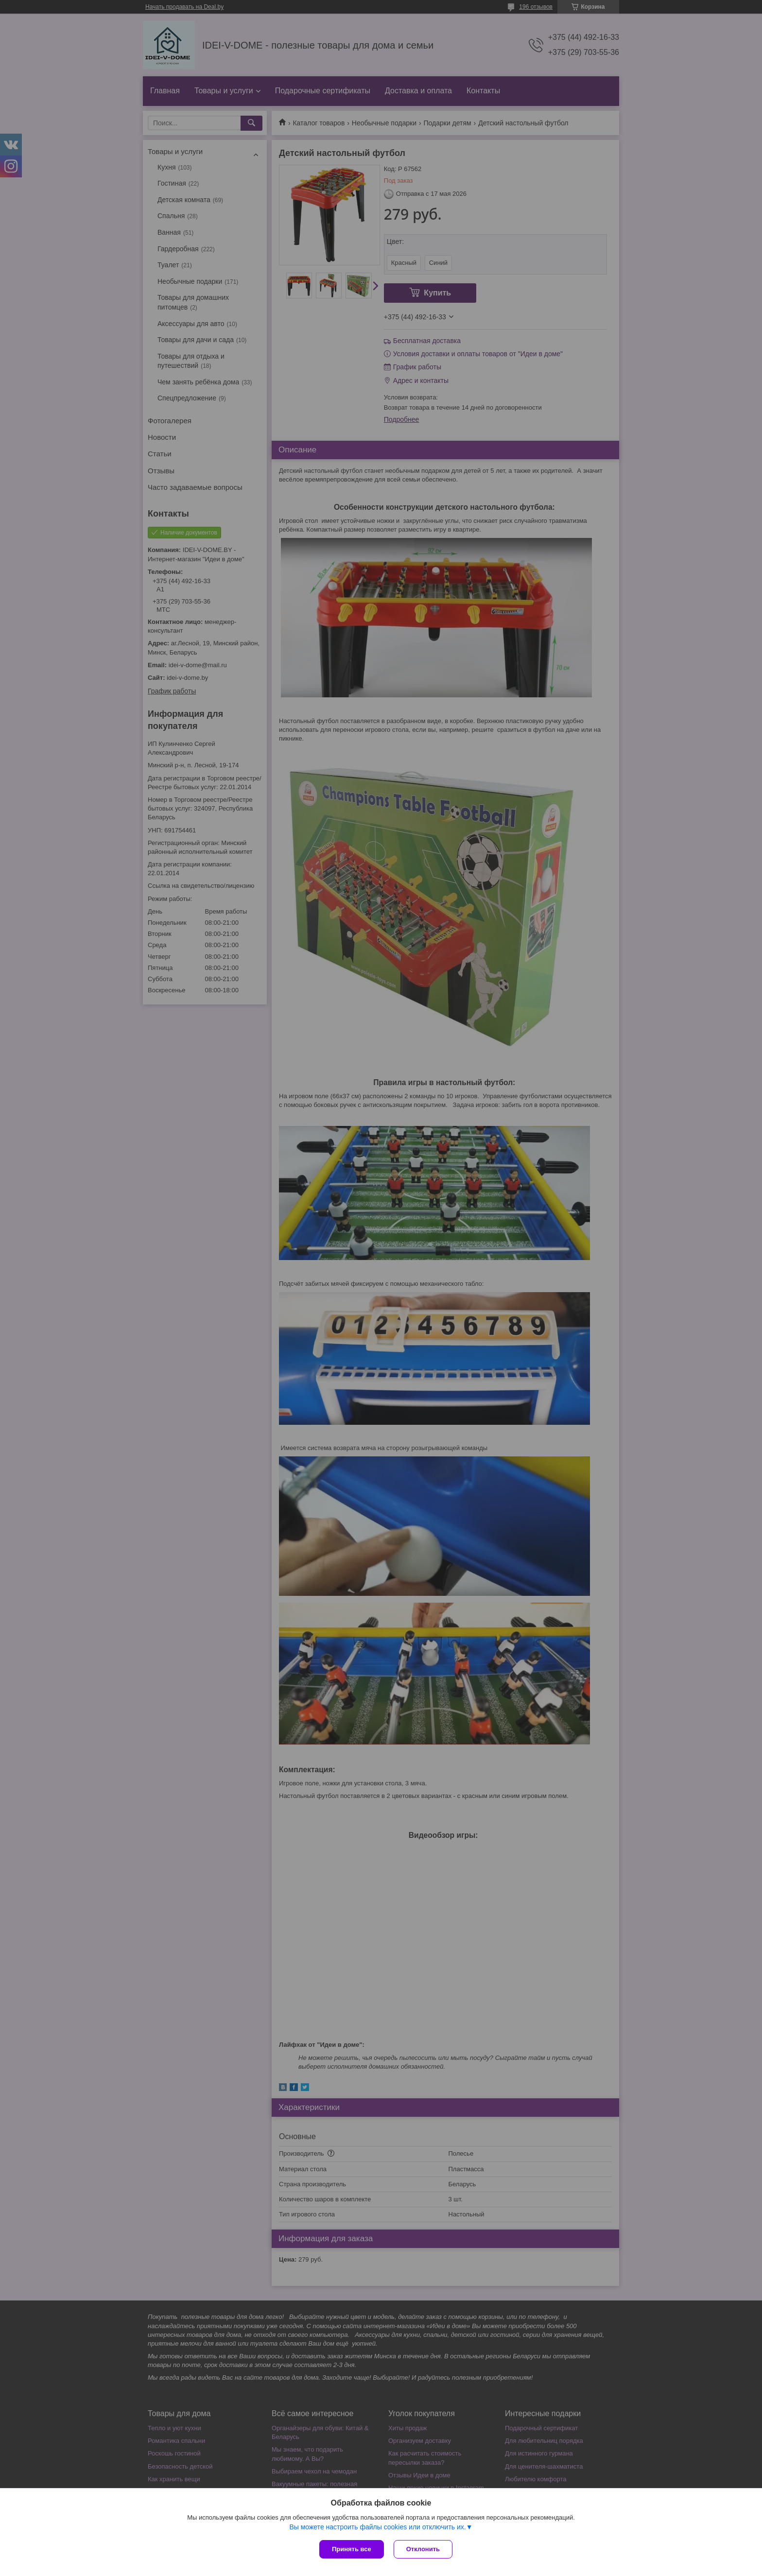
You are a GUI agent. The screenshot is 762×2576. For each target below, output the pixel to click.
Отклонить (423, 2549)
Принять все (351, 2549)
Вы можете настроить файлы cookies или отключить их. (377, 2527)
